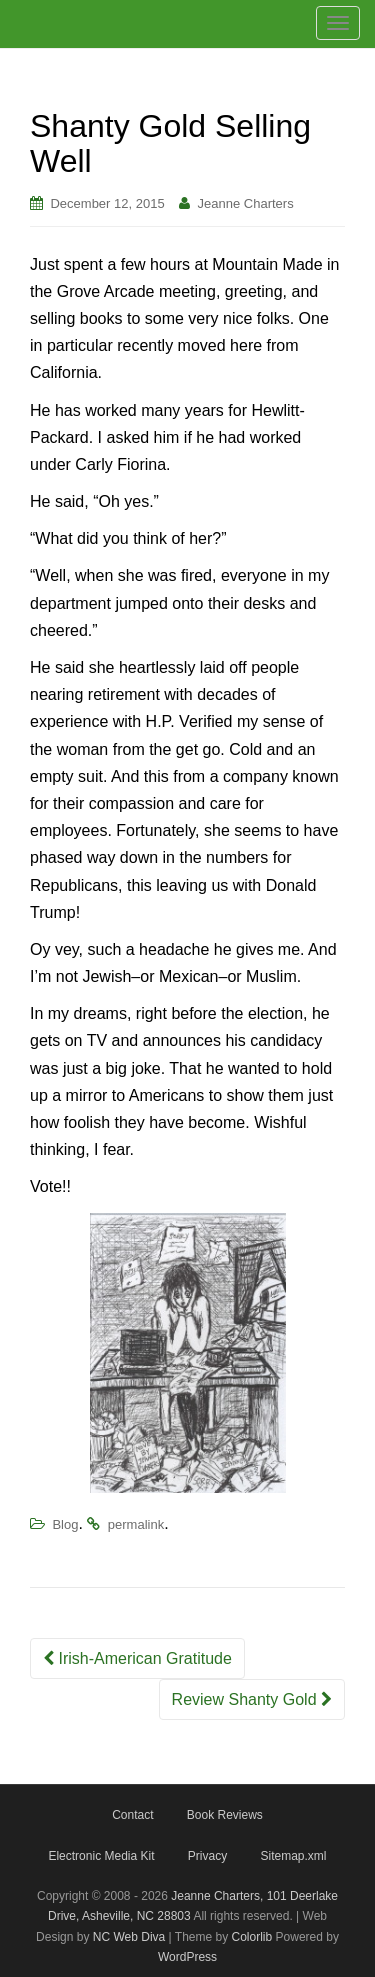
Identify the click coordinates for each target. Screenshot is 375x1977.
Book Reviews (225, 1815)
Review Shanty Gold (252, 1699)
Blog (65, 1524)
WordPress (187, 1957)
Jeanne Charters (246, 203)
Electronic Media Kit (101, 1856)
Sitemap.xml (294, 1856)
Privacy (207, 1856)
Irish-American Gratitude (137, 1658)
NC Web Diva (129, 1937)
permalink (136, 1524)
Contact (132, 1815)
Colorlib (252, 1937)
